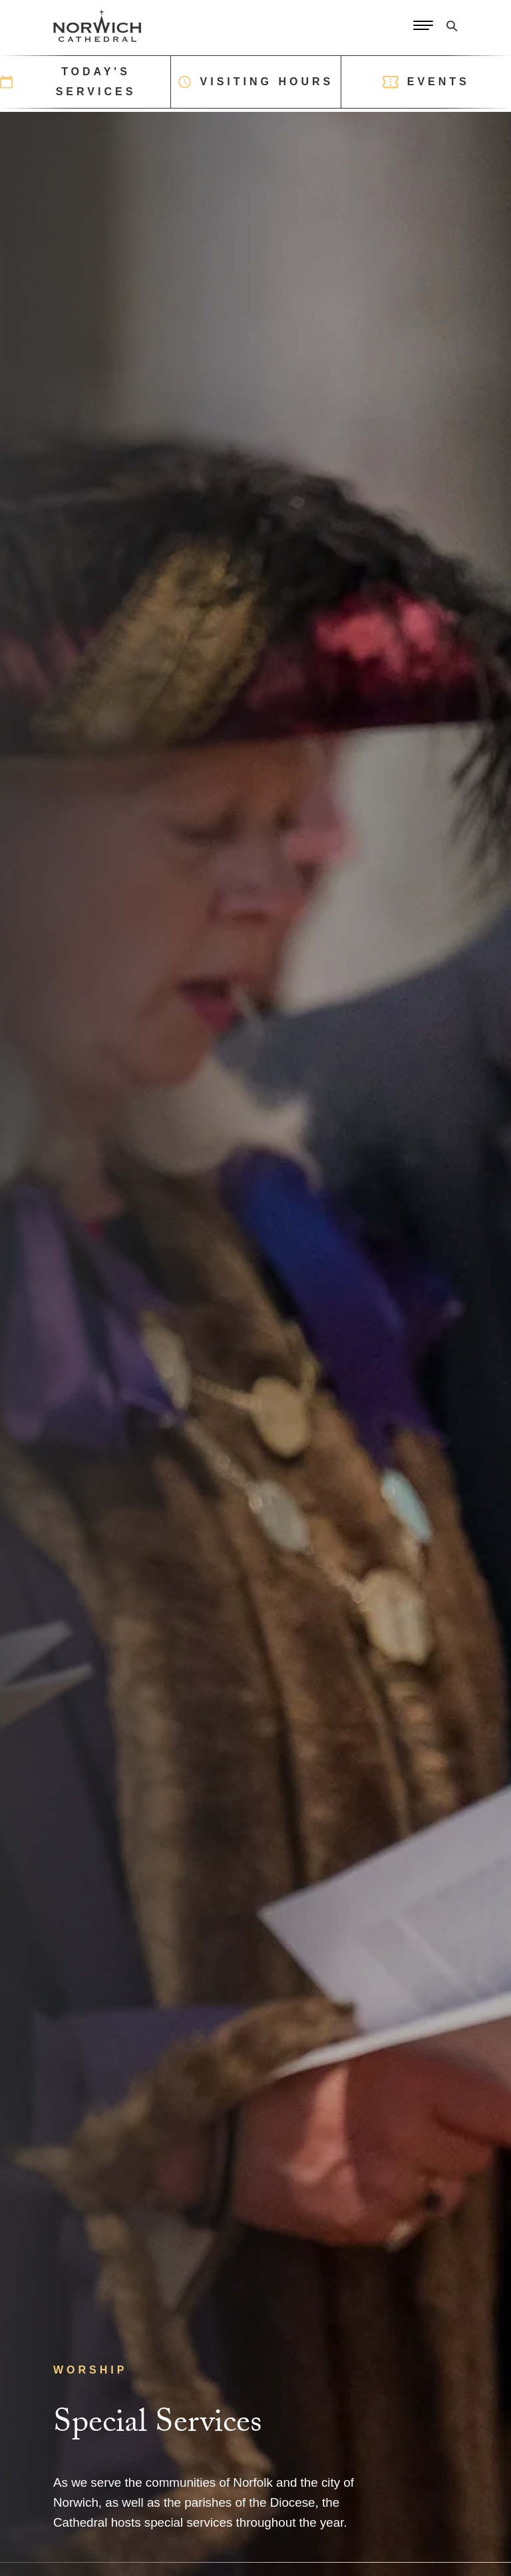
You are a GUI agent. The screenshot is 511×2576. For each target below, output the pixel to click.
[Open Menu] (423, 26)
